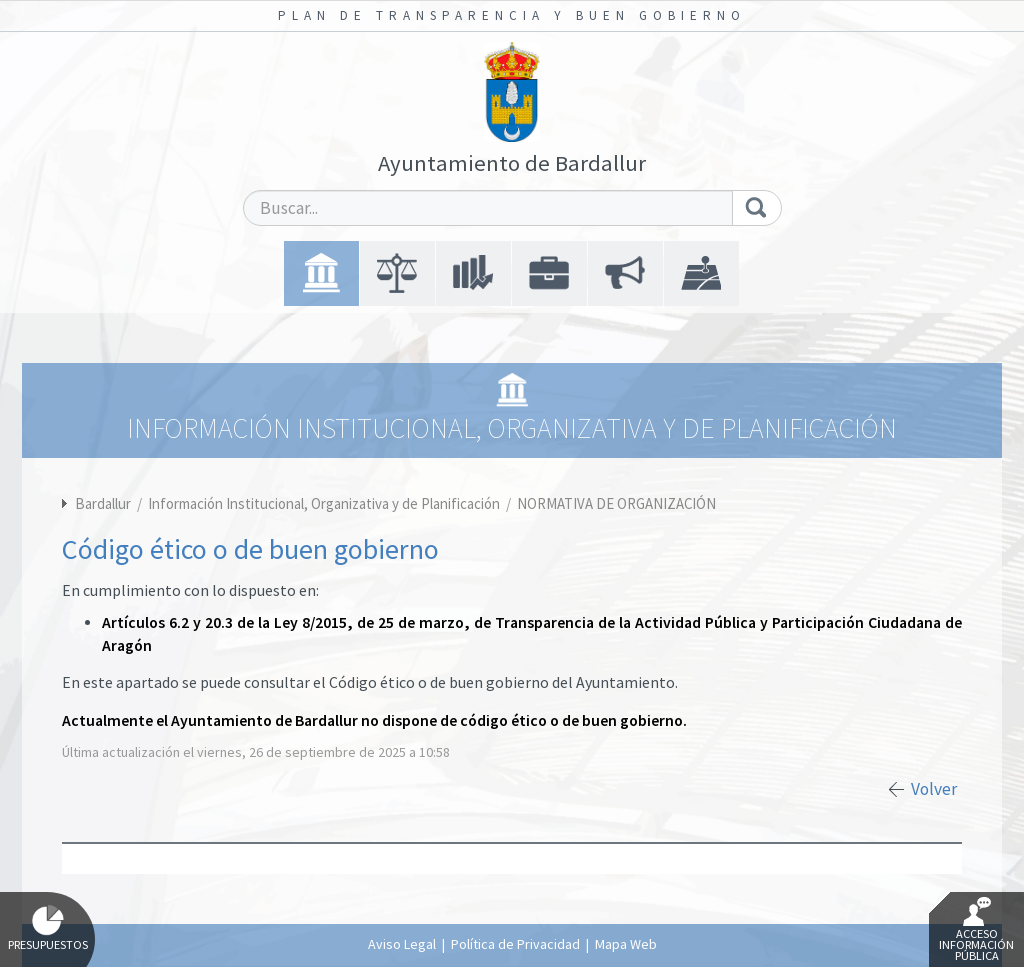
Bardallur (103, 503)
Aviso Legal (402, 944)
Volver (934, 789)
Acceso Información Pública (976, 930)
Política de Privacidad (515, 944)
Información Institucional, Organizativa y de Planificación (325, 503)
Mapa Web (626, 944)
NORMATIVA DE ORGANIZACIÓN (616, 503)
